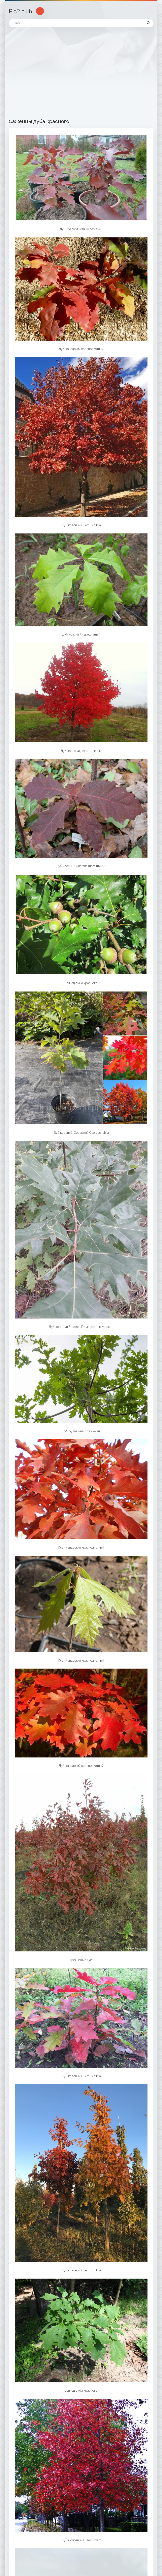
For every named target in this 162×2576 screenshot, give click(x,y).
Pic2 (20, 11)
